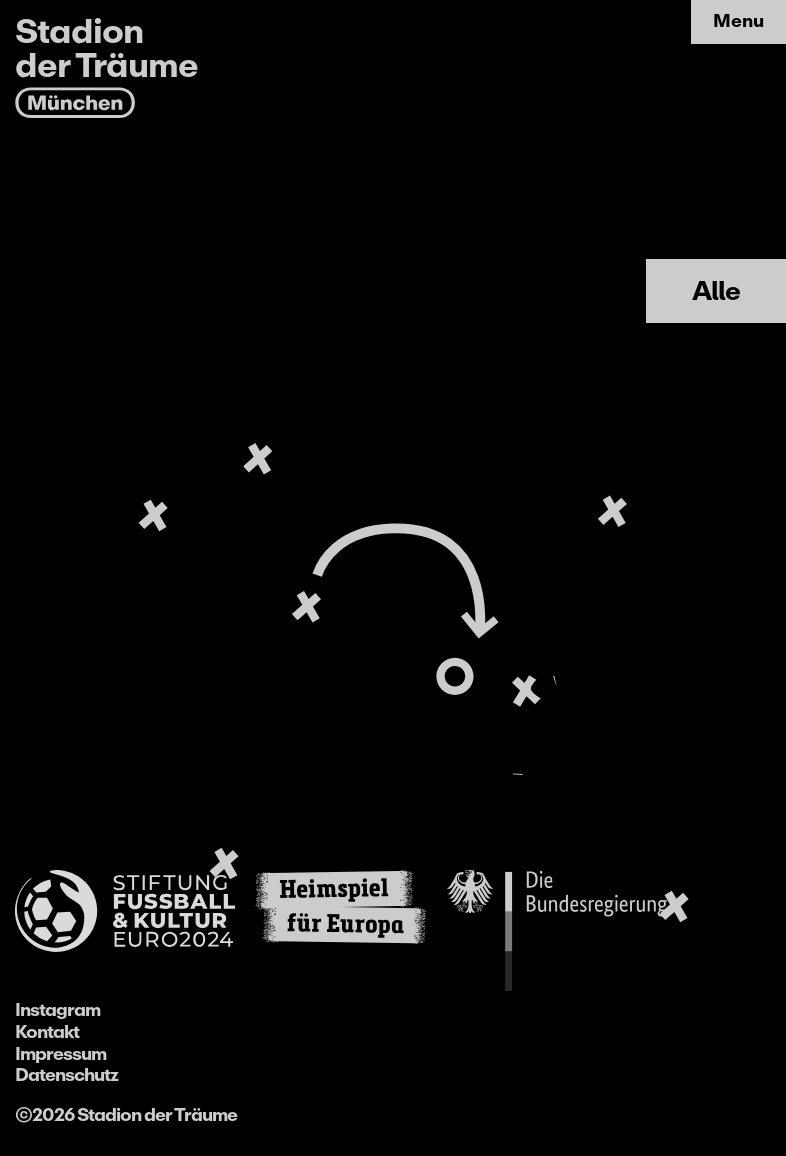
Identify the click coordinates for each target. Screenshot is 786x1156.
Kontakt (47, 1032)
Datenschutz (66, 1075)
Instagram (57, 1010)
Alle (716, 290)
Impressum (60, 1054)
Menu (738, 21)
